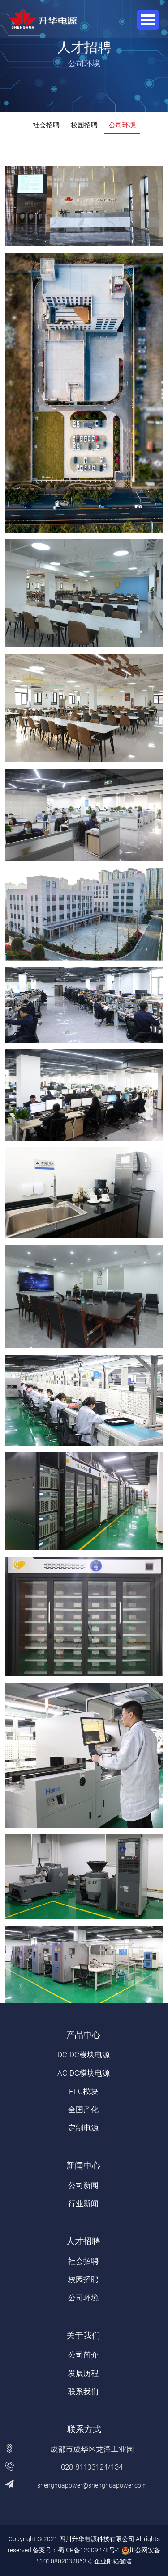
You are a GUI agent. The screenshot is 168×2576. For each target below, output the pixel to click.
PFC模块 (83, 2091)
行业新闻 (83, 2203)
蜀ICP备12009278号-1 (89, 2550)
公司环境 (122, 125)
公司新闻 (83, 2185)
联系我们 (83, 2391)
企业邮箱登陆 (113, 2561)
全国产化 (83, 2109)
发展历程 (83, 2373)
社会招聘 (46, 125)
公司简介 (83, 2354)
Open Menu (148, 20)
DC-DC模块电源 (83, 2054)
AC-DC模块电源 (83, 2072)
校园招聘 (84, 125)
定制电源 (83, 2127)
